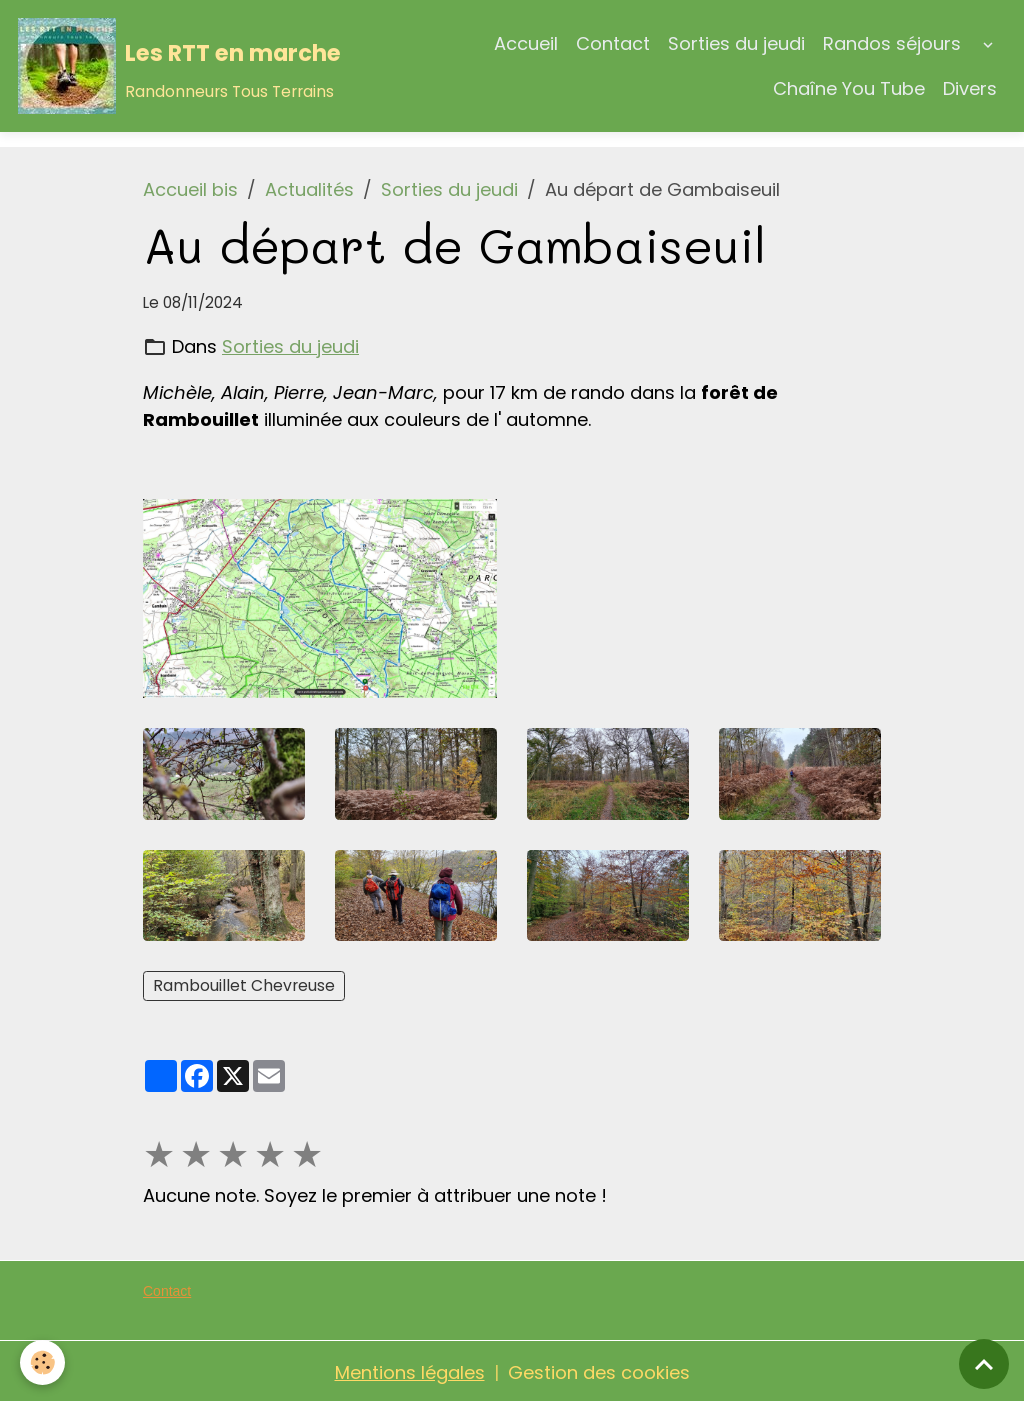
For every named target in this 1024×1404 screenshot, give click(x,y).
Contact (613, 43)
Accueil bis (190, 189)
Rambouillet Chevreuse (244, 985)
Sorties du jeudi (736, 43)
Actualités (309, 189)
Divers (970, 88)
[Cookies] (42, 1362)
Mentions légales (410, 1372)
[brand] (162, 66)
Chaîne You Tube (849, 88)
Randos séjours (892, 43)
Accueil (526, 43)
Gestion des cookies (599, 1372)
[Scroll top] (984, 1364)
